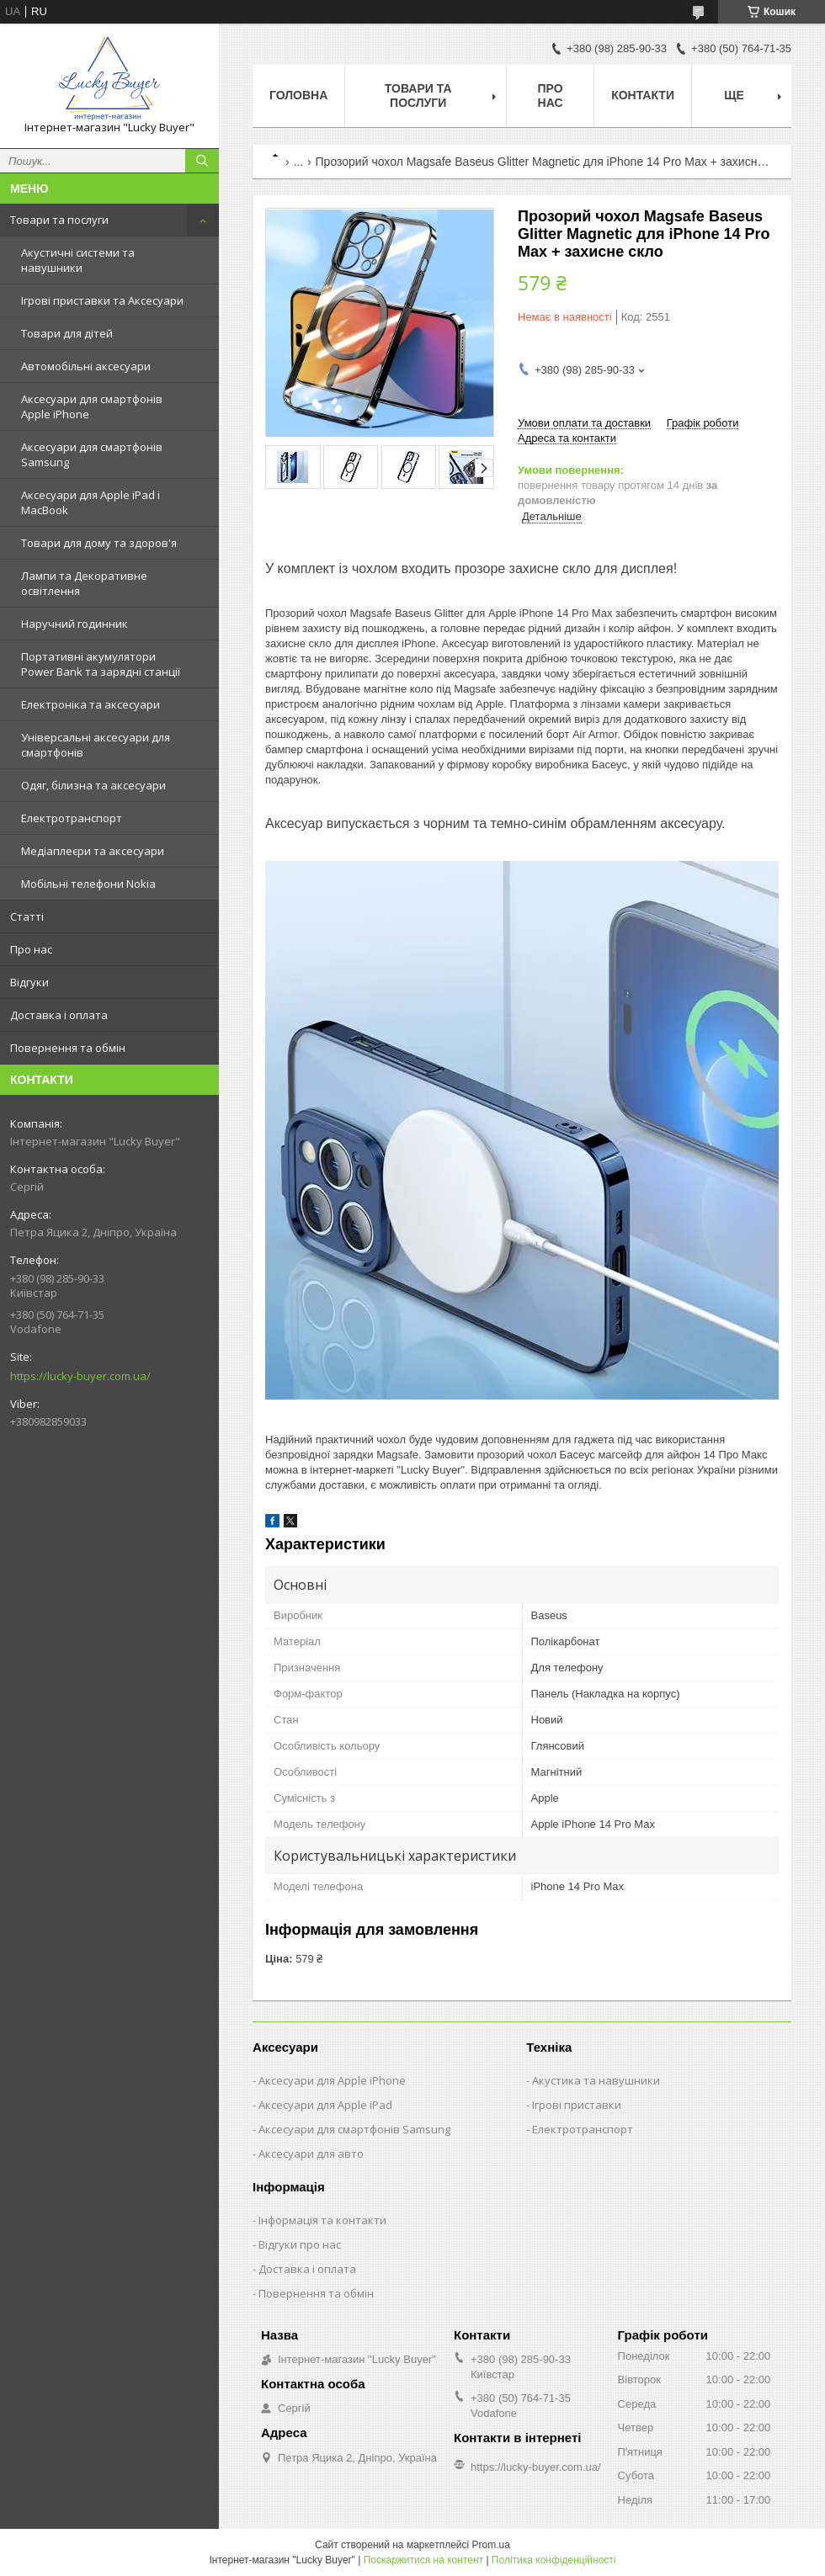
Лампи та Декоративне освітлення (84, 583)
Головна (298, 95)
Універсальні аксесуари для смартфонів (95, 745)
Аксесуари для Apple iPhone (332, 2080)
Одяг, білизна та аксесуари (93, 785)
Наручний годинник (74, 623)
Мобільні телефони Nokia (88, 883)
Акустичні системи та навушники (78, 260)
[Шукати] (202, 160)
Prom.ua (491, 2545)
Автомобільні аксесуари (86, 366)
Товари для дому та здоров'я (99, 542)
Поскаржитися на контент (423, 2560)
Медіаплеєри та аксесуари (92, 850)
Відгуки (29, 982)
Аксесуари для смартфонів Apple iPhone (91, 406)
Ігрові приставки (576, 2104)
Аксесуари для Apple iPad (325, 2104)
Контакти (642, 95)
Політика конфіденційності (554, 2560)
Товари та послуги (59, 219)
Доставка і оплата (59, 1014)
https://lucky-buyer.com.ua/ (80, 1376)
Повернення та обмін (67, 1047)
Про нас (31, 949)
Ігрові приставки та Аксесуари (102, 300)
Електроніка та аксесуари (90, 704)
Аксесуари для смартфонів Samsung (91, 454)
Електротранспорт (71, 818)
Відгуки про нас (299, 2244)
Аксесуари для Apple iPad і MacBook (90, 502)
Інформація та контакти (322, 2220)
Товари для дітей (67, 333)
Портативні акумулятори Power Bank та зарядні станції (100, 664)
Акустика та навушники (596, 2080)
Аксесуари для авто (311, 2153)
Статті (27, 916)
